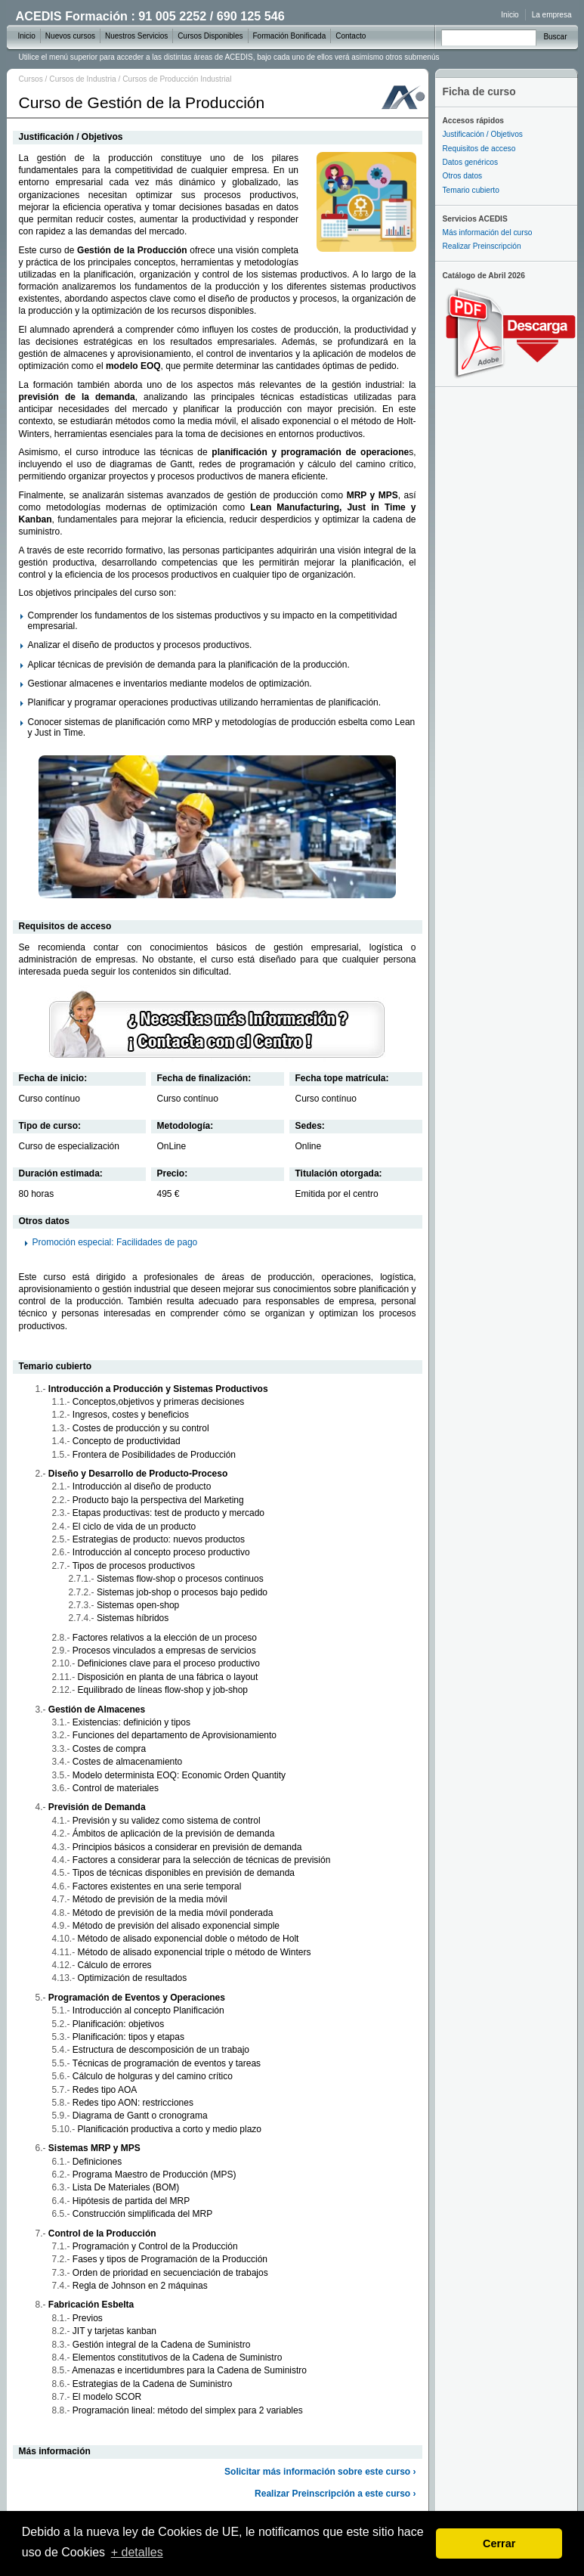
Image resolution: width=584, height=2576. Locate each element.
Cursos (31, 79)
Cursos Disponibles (210, 36)
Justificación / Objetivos (483, 134)
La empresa (552, 15)
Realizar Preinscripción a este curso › (335, 2493)
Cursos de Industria (82, 79)
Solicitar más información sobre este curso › (320, 2471)
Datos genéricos (471, 162)
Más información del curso (488, 232)
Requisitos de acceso (479, 148)
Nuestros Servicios (136, 36)
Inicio (509, 15)
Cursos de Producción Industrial (176, 79)
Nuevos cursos (70, 36)
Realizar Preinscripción (482, 246)
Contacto (350, 36)
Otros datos (463, 176)
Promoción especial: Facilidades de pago (115, 1242)
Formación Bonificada (289, 36)
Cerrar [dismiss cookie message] (499, 2543)
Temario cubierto (471, 190)
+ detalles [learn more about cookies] (137, 2552)
